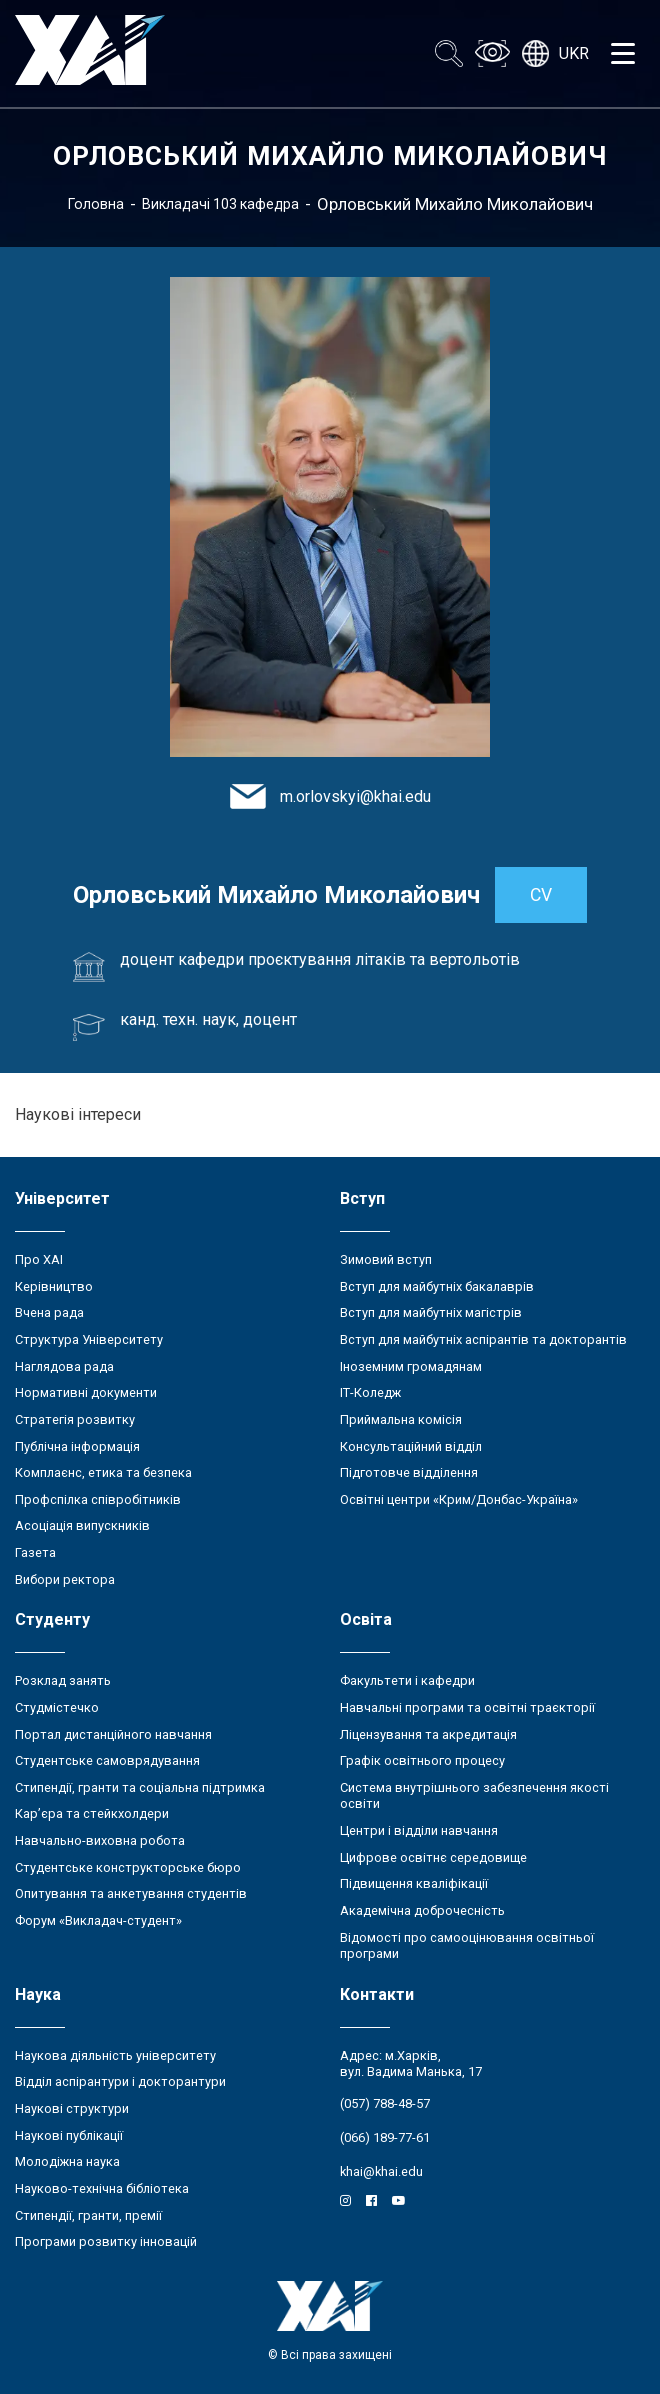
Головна (96, 204)
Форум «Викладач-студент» (98, 1920)
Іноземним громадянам (411, 1366)
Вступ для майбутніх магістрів (431, 1312)
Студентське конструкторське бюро (128, 1867)
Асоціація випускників (82, 1525)
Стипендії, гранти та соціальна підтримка (140, 1787)
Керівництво (54, 1286)
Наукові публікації (69, 2135)
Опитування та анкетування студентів (131, 1893)
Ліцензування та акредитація (428, 1734)
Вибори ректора (65, 1579)
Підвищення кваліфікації (414, 1883)
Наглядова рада (64, 1366)
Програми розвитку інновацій (106, 2241)
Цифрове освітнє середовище (433, 1857)
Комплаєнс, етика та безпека (103, 1472)
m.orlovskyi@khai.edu (355, 796)
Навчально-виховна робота (100, 1840)
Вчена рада (49, 1312)
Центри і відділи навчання (419, 1830)
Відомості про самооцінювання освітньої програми (467, 1946)
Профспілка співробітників (98, 1499)
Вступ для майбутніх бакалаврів (437, 1286)
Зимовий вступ (386, 1259)
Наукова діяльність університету (115, 2055)
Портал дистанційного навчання (113, 1734)
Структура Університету (89, 1339)
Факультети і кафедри (407, 1680)
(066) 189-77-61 (385, 2137)
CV (541, 895)
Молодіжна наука (67, 2161)
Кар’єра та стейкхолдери (92, 1813)
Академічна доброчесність (422, 1910)
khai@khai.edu (381, 2171)
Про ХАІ (39, 1259)
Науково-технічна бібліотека (102, 2188)
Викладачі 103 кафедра (220, 204)
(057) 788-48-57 (385, 2103)
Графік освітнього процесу (422, 1760)
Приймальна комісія (401, 1419)
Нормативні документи (86, 1392)
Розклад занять (63, 1680)
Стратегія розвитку (75, 1419)
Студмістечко (57, 1707)
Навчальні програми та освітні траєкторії (467, 1707)
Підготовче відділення (409, 1472)
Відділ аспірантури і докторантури (120, 2081)
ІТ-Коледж (370, 1392)
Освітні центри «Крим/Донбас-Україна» (459, 1499)
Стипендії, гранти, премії (88, 2215)
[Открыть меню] (623, 54)
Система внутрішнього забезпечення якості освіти (474, 1796)
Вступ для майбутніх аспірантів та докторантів (483, 1339)
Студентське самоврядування (107, 1760)
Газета (35, 1552)
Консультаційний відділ (411, 1446)
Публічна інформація (77, 1446)
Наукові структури (72, 2108)
